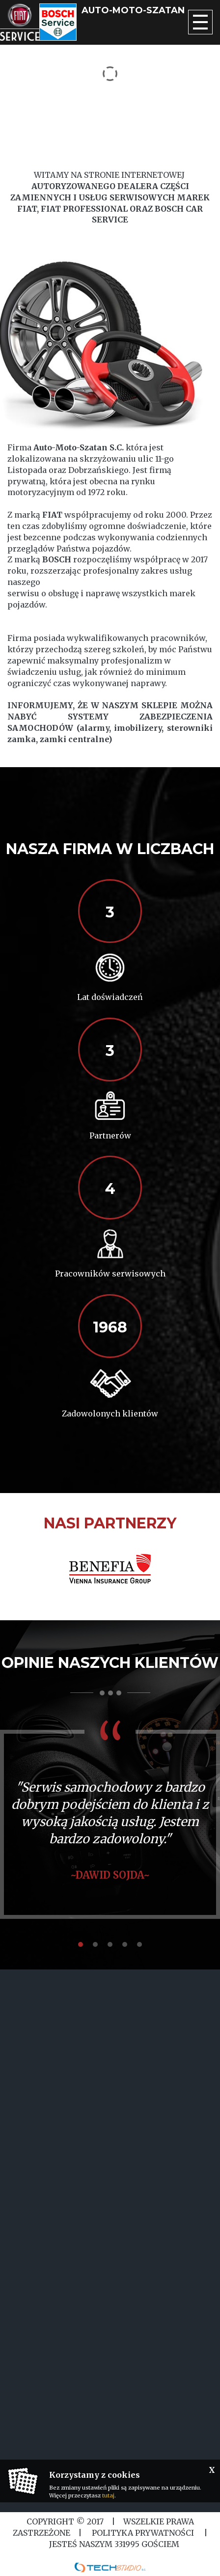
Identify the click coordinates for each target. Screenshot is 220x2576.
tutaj (108, 2495)
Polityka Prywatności (143, 2533)
